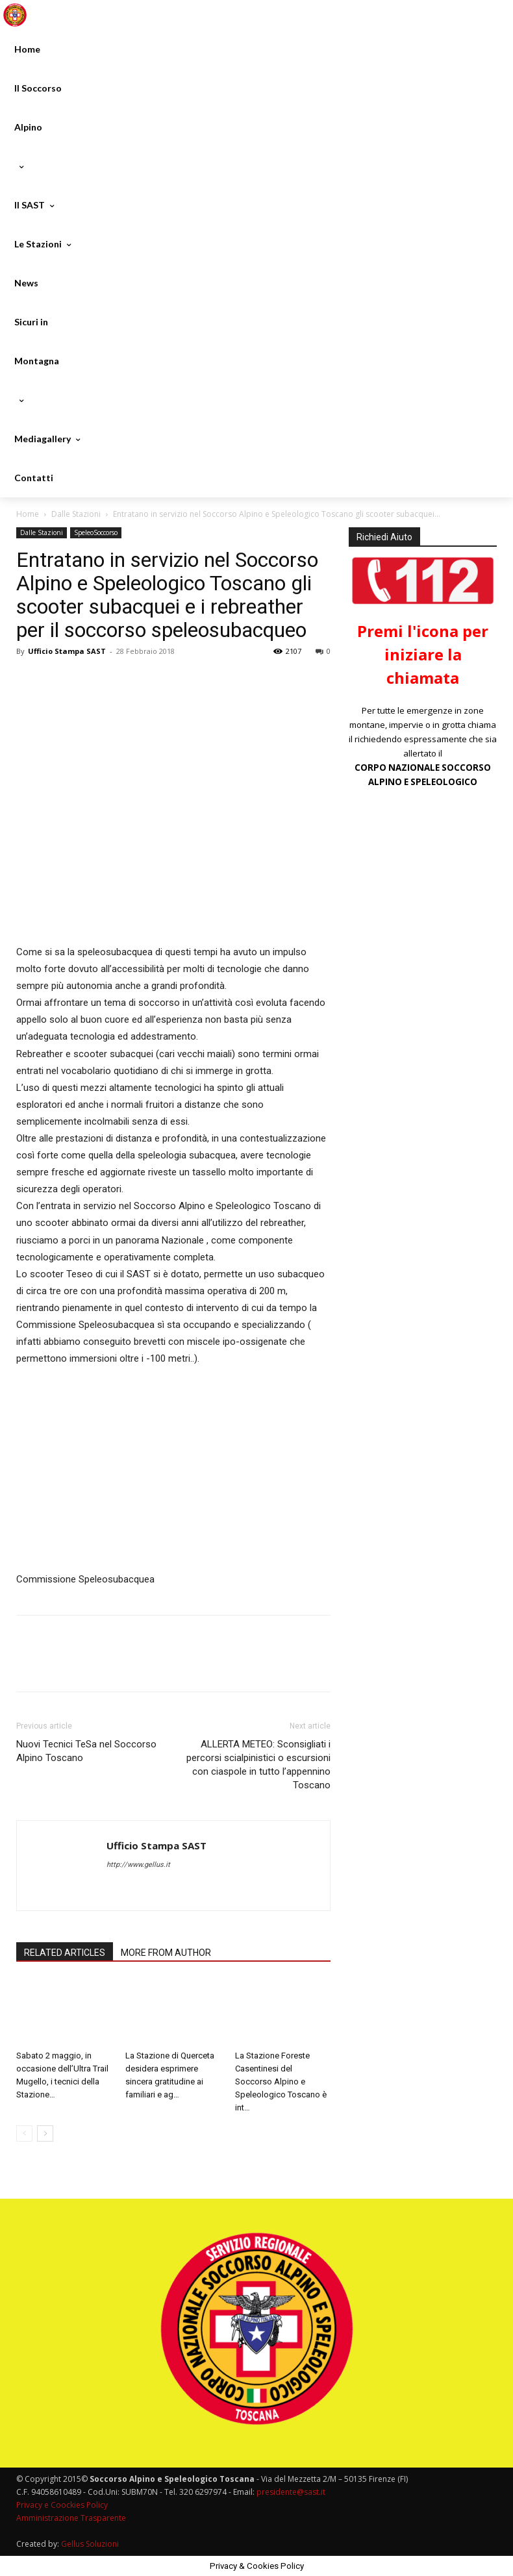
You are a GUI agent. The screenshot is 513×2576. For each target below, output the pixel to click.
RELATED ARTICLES (64, 1952)
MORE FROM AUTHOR (166, 1952)
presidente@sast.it (290, 2491)
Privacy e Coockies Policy (62, 2504)
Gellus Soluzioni (90, 2543)
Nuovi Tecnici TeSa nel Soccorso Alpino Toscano (86, 1751)
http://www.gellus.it (138, 1864)
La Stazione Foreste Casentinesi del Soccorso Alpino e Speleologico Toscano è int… (281, 2081)
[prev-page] (24, 2133)
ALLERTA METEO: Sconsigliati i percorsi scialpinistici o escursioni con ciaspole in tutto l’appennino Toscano (258, 1764)
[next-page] (45, 2133)
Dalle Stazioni (76, 513)
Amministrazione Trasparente (71, 2517)
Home (27, 513)
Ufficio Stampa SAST (67, 651)
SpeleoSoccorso (96, 532)
